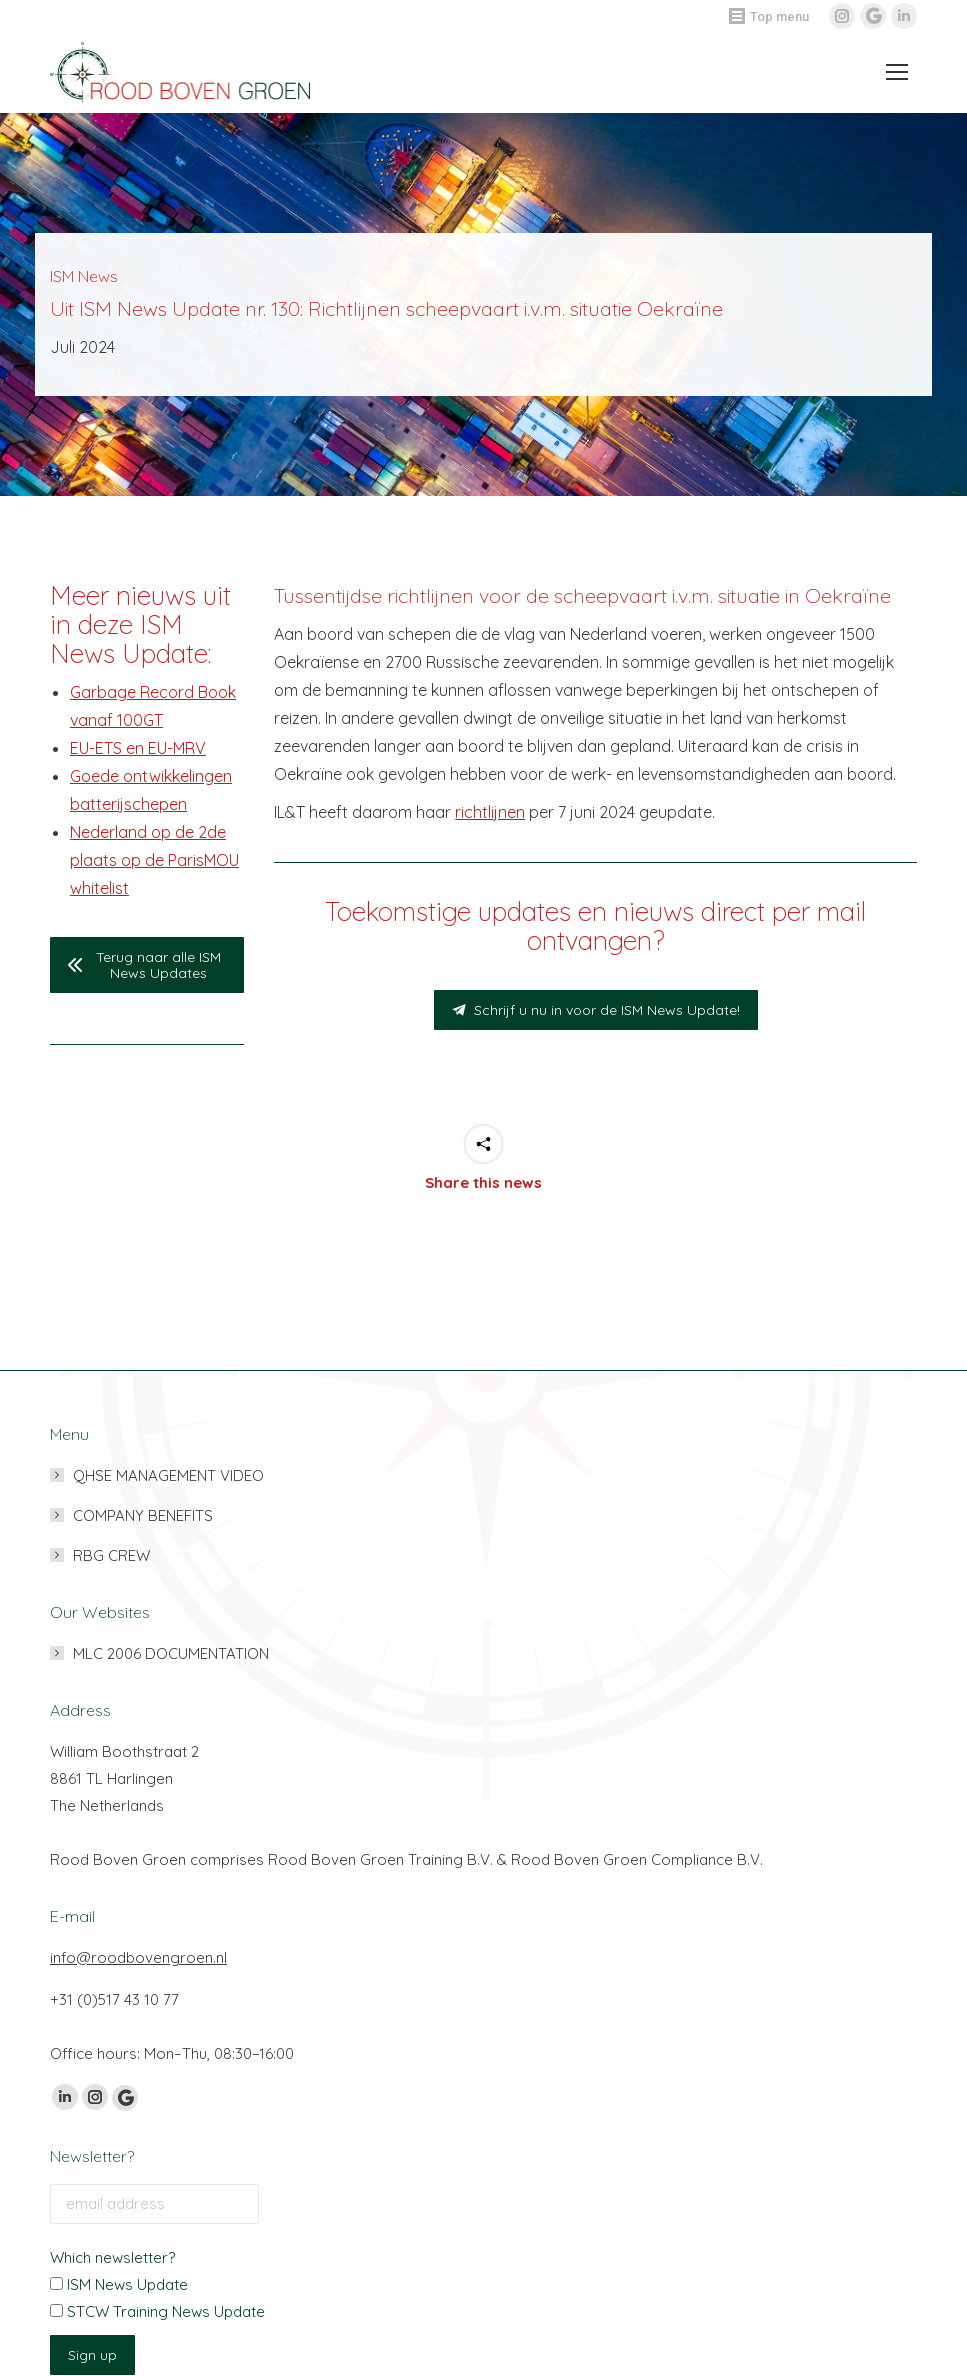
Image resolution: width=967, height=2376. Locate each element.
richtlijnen (490, 812)
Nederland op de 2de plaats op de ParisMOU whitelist (154, 860)
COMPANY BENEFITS (143, 1515)
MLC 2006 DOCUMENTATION (171, 1653)
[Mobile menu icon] (891, 72)
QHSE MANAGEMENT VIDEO (168, 1475)
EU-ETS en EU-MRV (138, 748)
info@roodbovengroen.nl (138, 1957)
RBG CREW (111, 1555)
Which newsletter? (112, 2257)
